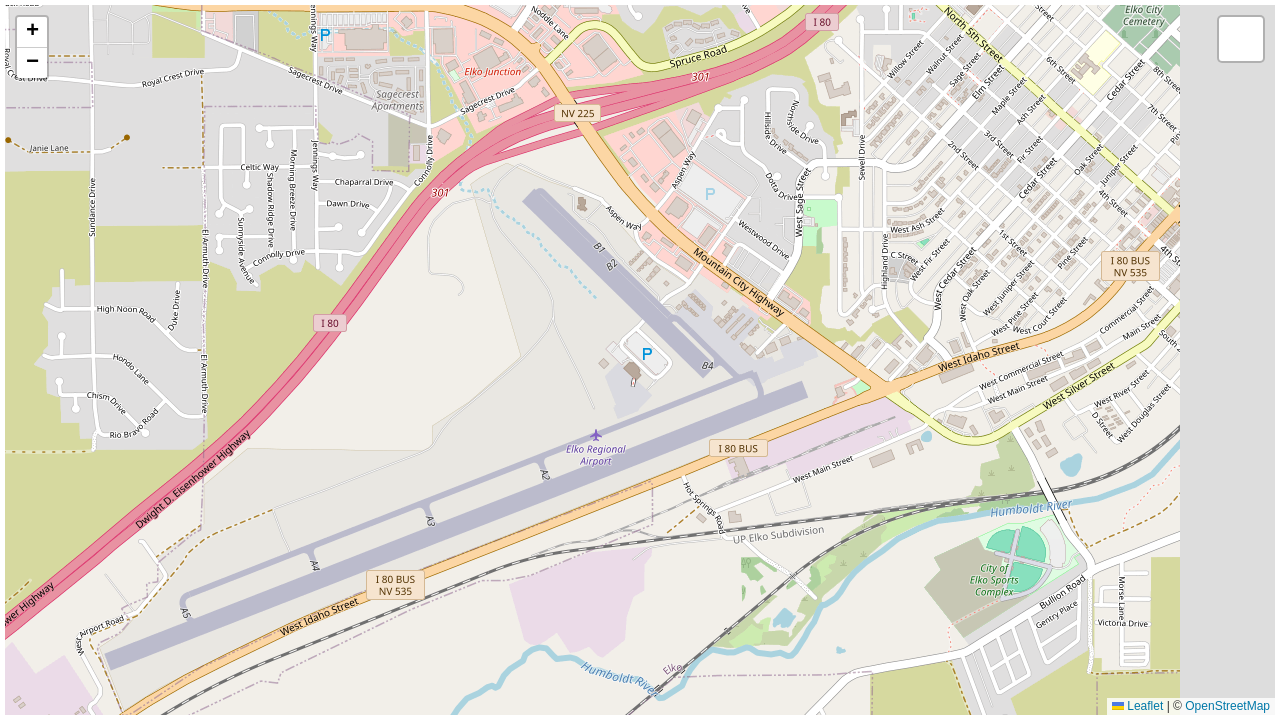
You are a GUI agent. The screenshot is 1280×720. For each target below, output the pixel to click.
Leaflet (1137, 706)
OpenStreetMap (1227, 706)
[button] (32, 32)
